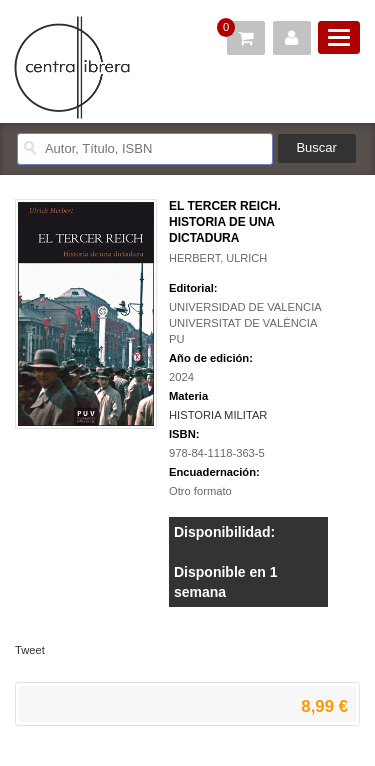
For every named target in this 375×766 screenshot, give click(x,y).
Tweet (30, 650)
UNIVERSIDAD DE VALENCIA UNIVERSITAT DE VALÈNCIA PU (245, 323)
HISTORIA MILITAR (218, 415)
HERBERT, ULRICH (218, 258)
